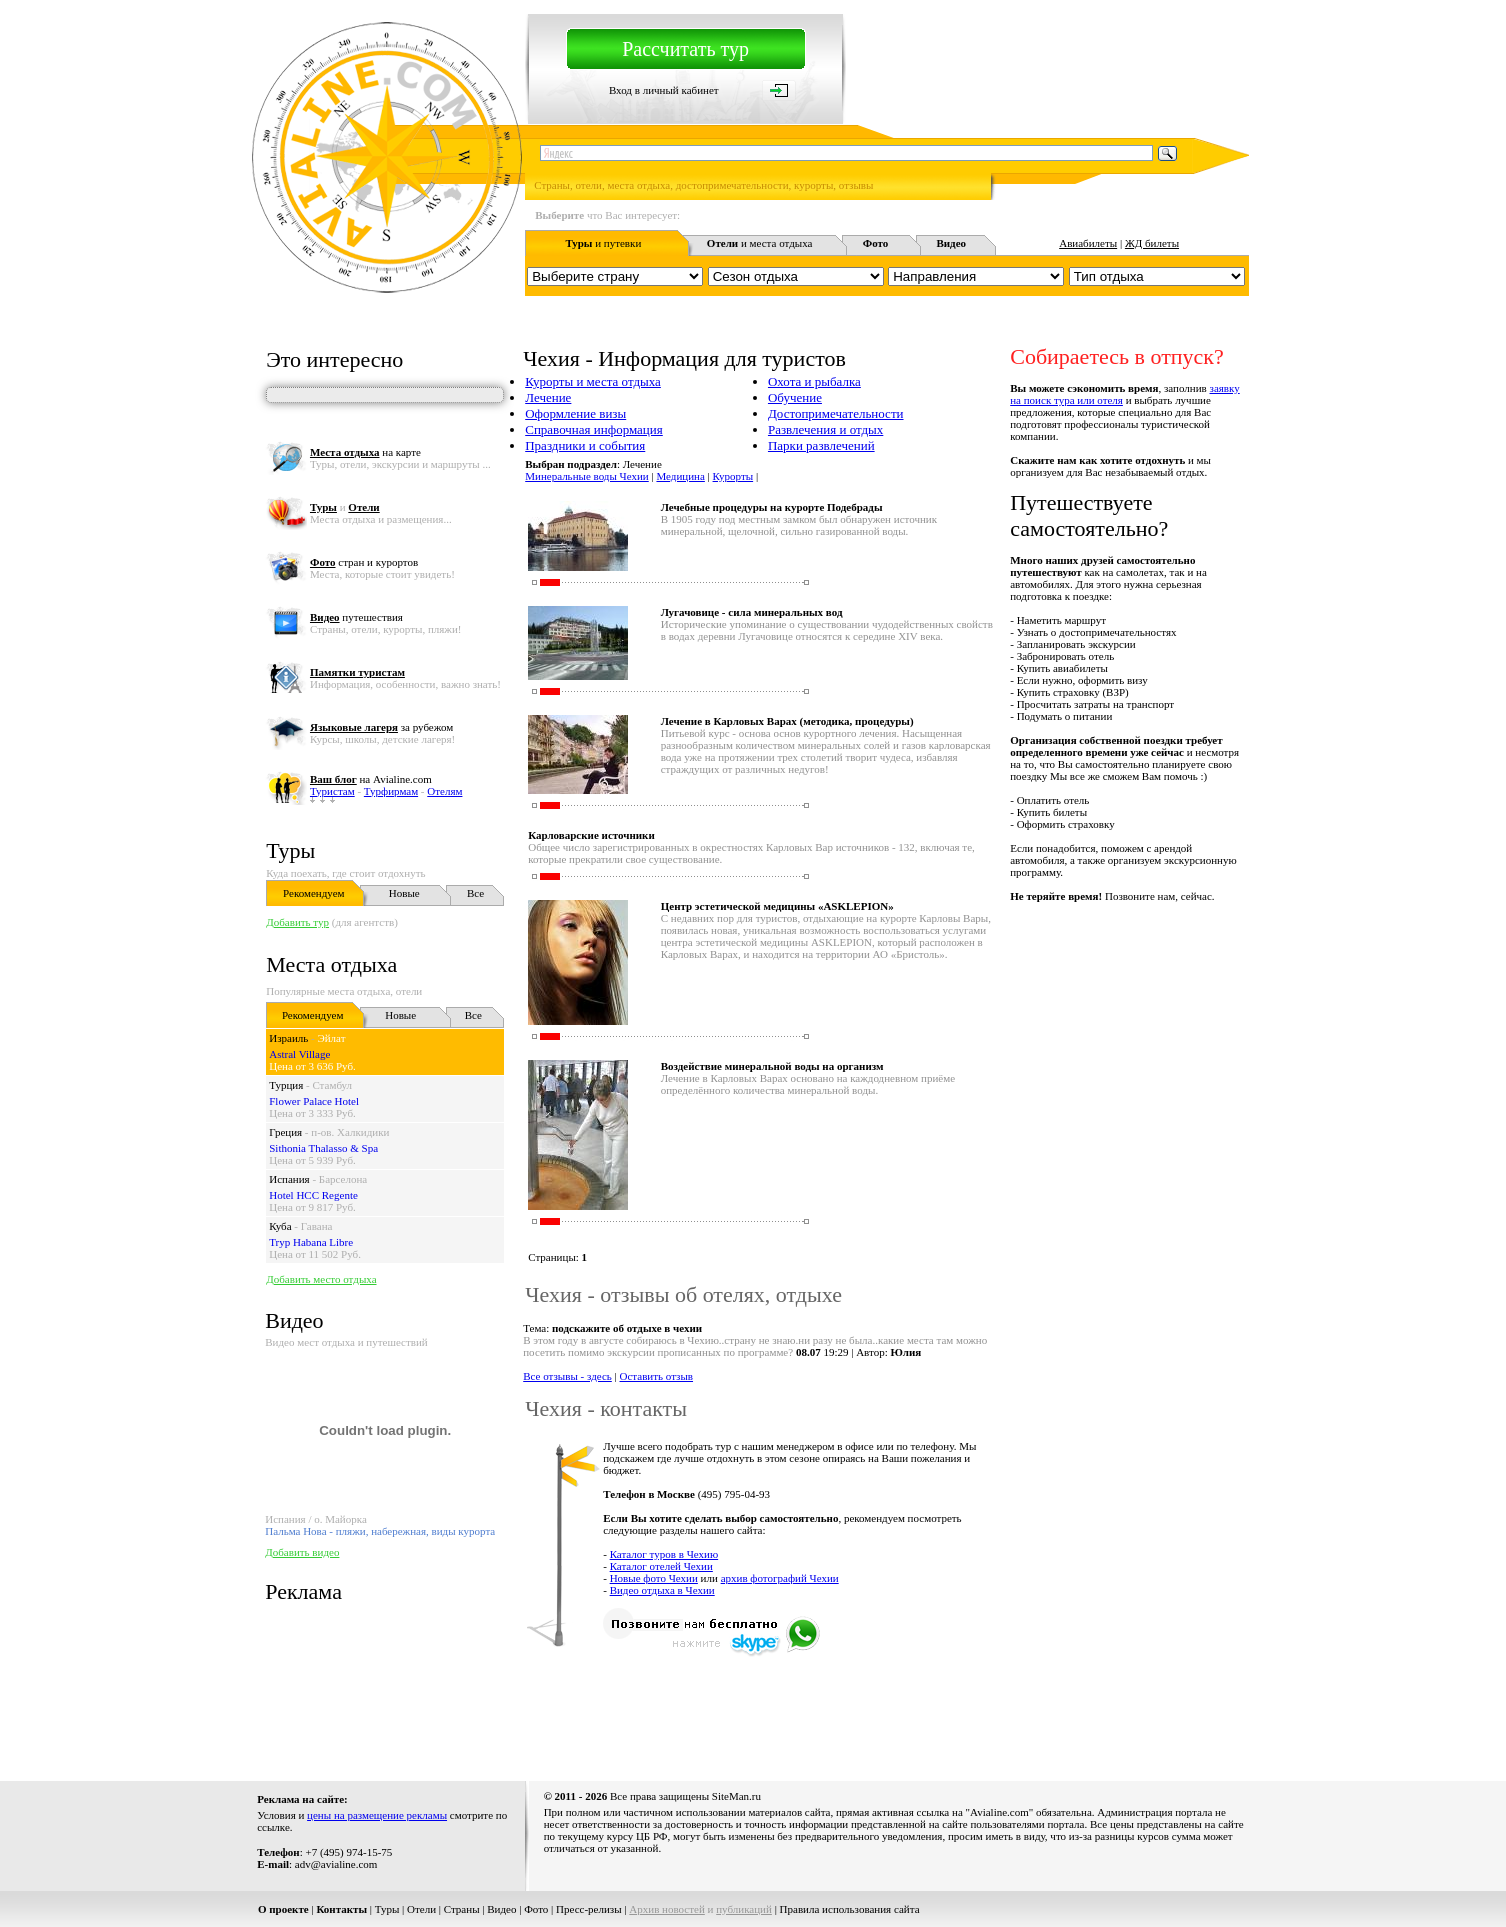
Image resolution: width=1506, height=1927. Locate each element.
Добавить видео (302, 1552)
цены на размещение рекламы (377, 1815)
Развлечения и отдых (825, 429)
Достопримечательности (836, 413)
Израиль (288, 1038)
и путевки (603, 243)
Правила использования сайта (850, 1909)
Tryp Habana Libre (311, 1242)
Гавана (317, 1226)
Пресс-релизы (589, 1909)
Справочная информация (594, 429)
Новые (404, 893)
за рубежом (381, 727)
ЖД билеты (1152, 243)
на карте (365, 452)
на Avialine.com (371, 779)
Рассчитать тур (685, 49)
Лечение (548, 397)
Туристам (332, 791)
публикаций (744, 1909)
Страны (462, 1909)
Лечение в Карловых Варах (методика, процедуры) (787, 721)
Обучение (795, 397)
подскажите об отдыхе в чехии (627, 1328)
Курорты (733, 476)
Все (475, 893)
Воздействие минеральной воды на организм (772, 1066)
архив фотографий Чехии (780, 1578)
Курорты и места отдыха (593, 381)
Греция (285, 1132)
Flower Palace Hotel (314, 1101)
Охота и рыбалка (814, 381)
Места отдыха (331, 964)
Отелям (444, 791)
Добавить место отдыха (321, 1279)
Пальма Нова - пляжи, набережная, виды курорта (380, 1531)
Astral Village (299, 1054)
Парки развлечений (821, 445)
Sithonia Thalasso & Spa (323, 1148)
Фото (536, 1909)
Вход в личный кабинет (664, 90)
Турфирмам (391, 791)
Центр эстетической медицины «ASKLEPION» (777, 906)
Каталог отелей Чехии (661, 1566)
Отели (421, 1909)
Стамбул (332, 1085)
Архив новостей (667, 1909)
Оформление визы (575, 413)
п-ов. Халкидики (350, 1132)
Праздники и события (585, 445)
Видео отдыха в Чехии (662, 1590)
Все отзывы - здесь (567, 1376)
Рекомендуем (313, 893)
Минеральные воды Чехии (587, 476)
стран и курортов (364, 562)
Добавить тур (297, 922)
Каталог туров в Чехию (664, 1554)
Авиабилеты (1088, 243)
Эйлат (331, 1038)
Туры (290, 850)
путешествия (356, 617)
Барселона (343, 1179)
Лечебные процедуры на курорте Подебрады (772, 507)
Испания (289, 1179)
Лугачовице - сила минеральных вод (752, 612)
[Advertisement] (885, 1708)
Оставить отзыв (657, 1376)
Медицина (680, 476)
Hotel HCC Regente (313, 1195)
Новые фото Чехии (654, 1578)
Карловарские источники (591, 835)
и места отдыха (760, 243)
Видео (501, 1909)
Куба (280, 1226)
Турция (286, 1085)
